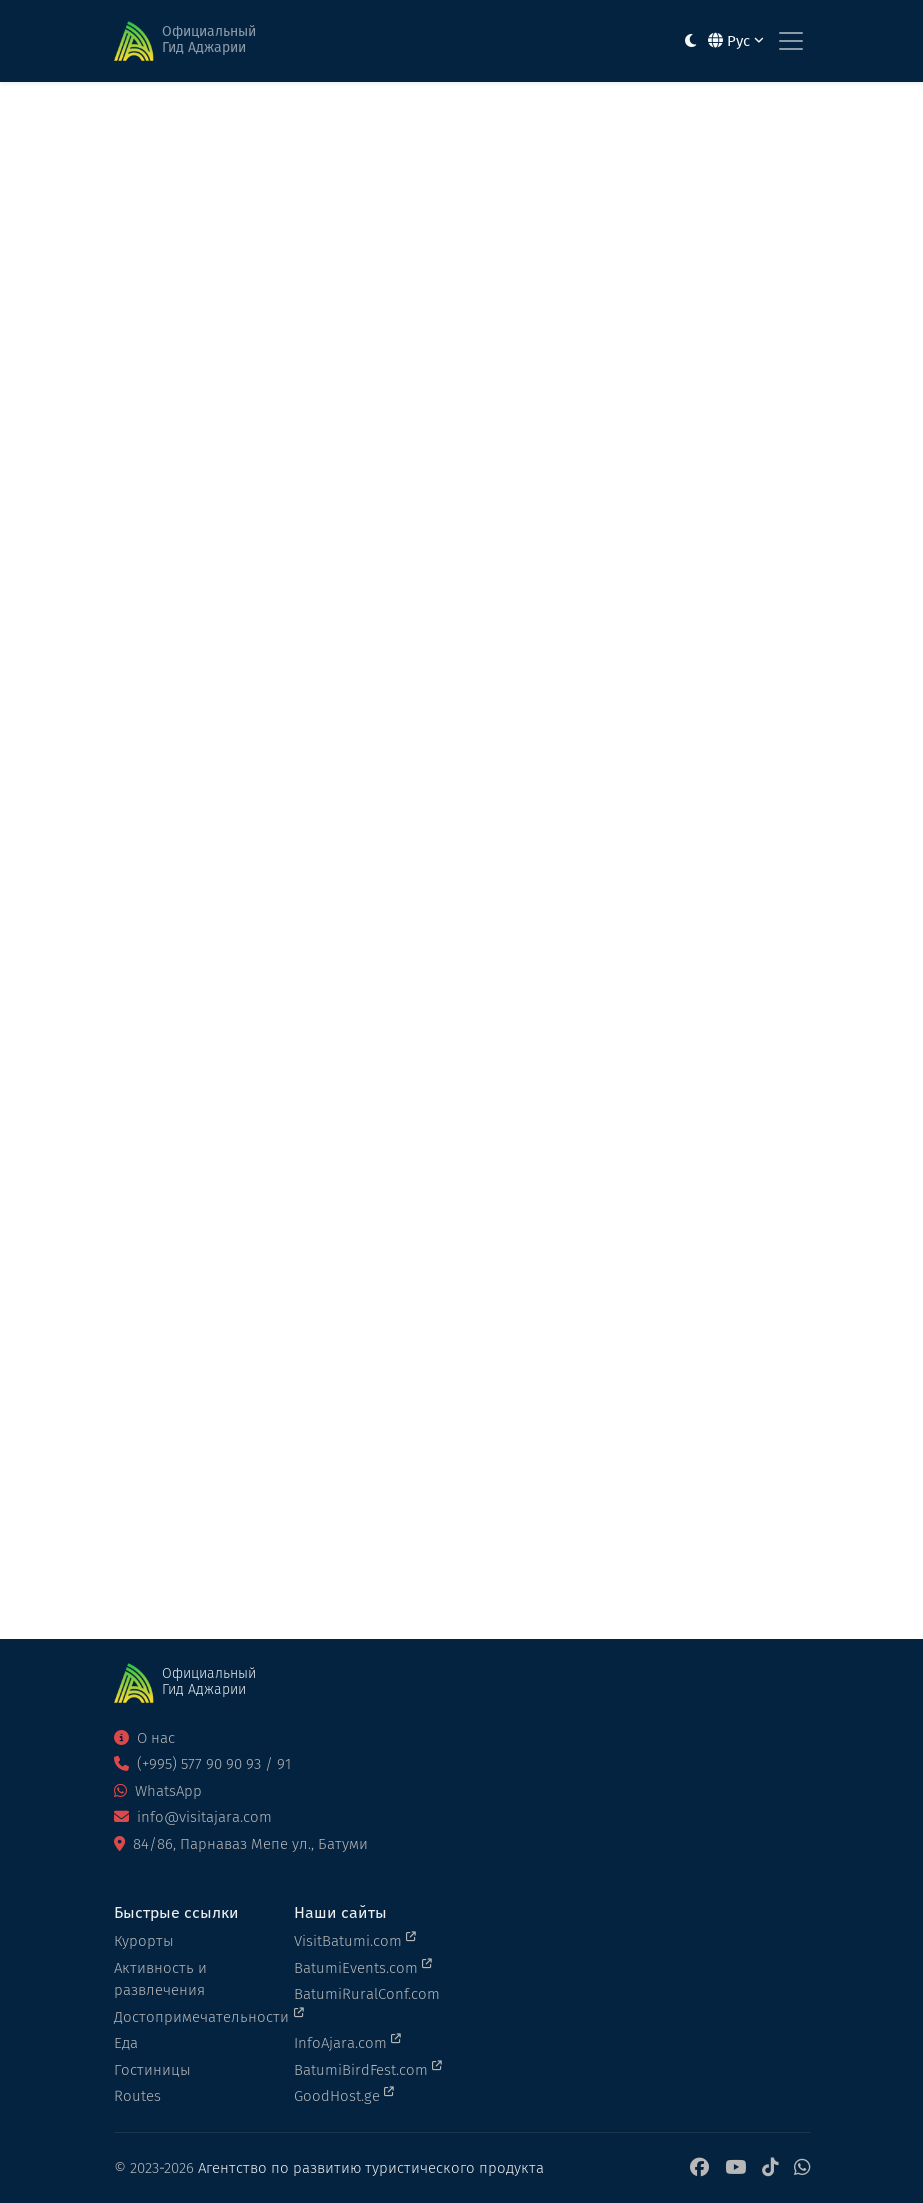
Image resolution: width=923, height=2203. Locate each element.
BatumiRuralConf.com (367, 2002)
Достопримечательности (192, 2017)
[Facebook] (699, 2168)
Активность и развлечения (160, 1979)
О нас (144, 1738)
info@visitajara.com (193, 1817)
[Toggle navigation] (791, 41)
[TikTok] (770, 2168)
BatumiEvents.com (363, 1967)
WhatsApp (158, 1791)
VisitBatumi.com (355, 1940)
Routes (137, 2096)
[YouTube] (735, 2168)
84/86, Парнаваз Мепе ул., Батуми (241, 1844)
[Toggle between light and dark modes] (690, 41)
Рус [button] (736, 41)
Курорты (144, 1941)
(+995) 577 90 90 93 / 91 (202, 1764)
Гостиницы (152, 2070)
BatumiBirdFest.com (368, 2069)
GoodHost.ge (344, 2095)
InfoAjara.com (347, 2042)
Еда (126, 2043)
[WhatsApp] (802, 2168)
